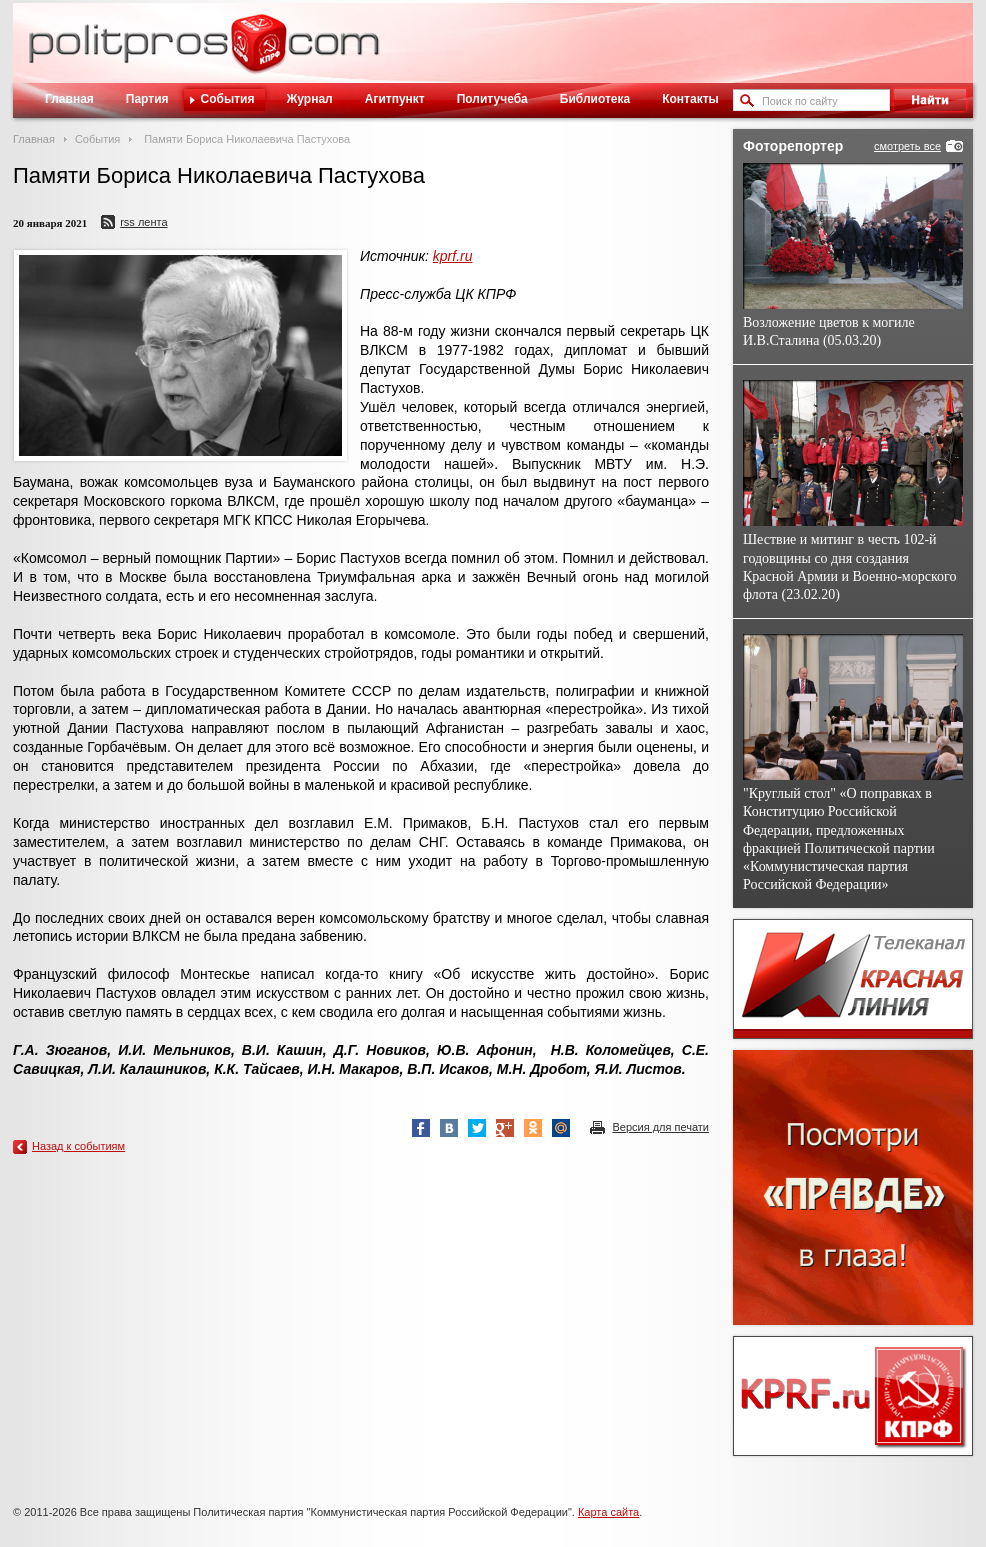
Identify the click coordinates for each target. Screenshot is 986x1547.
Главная (69, 99)
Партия (147, 99)
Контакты (690, 99)
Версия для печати (660, 1127)
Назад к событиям (78, 1146)
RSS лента (143, 222)
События (228, 99)
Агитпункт (395, 99)
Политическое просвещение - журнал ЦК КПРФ (258, 54)
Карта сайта (608, 1512)
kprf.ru (453, 256)
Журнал (309, 99)
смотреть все (907, 146)
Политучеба (492, 99)
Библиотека (595, 99)
